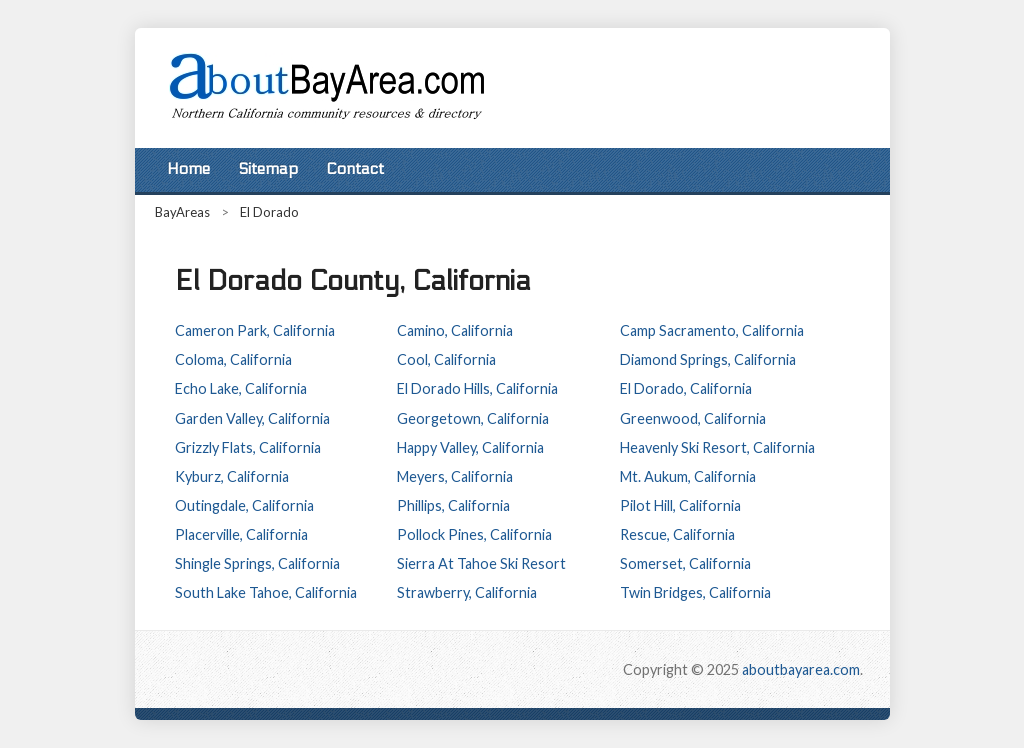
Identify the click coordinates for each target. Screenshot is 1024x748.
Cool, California (446, 359)
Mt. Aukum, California (688, 476)
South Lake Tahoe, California (266, 592)
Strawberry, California (467, 592)
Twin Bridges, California (695, 592)
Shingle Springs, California (257, 563)
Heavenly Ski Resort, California (717, 447)
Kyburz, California (232, 476)
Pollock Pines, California (474, 534)
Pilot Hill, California (680, 505)
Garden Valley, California (252, 418)
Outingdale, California (244, 505)
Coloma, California (233, 359)
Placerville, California (241, 534)
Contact (355, 169)
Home (188, 169)
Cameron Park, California (255, 330)
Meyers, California (455, 476)
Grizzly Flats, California (248, 447)
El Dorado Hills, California (477, 388)
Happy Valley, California (470, 447)
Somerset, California (685, 563)
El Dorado (269, 212)
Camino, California (455, 330)
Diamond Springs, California (708, 359)
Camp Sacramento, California (712, 330)
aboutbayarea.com (801, 669)
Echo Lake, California (241, 388)
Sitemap (268, 169)
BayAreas (182, 212)
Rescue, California (677, 534)
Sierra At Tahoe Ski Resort (481, 563)
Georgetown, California (473, 418)
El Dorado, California (686, 388)
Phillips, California (453, 505)
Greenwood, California (693, 418)
